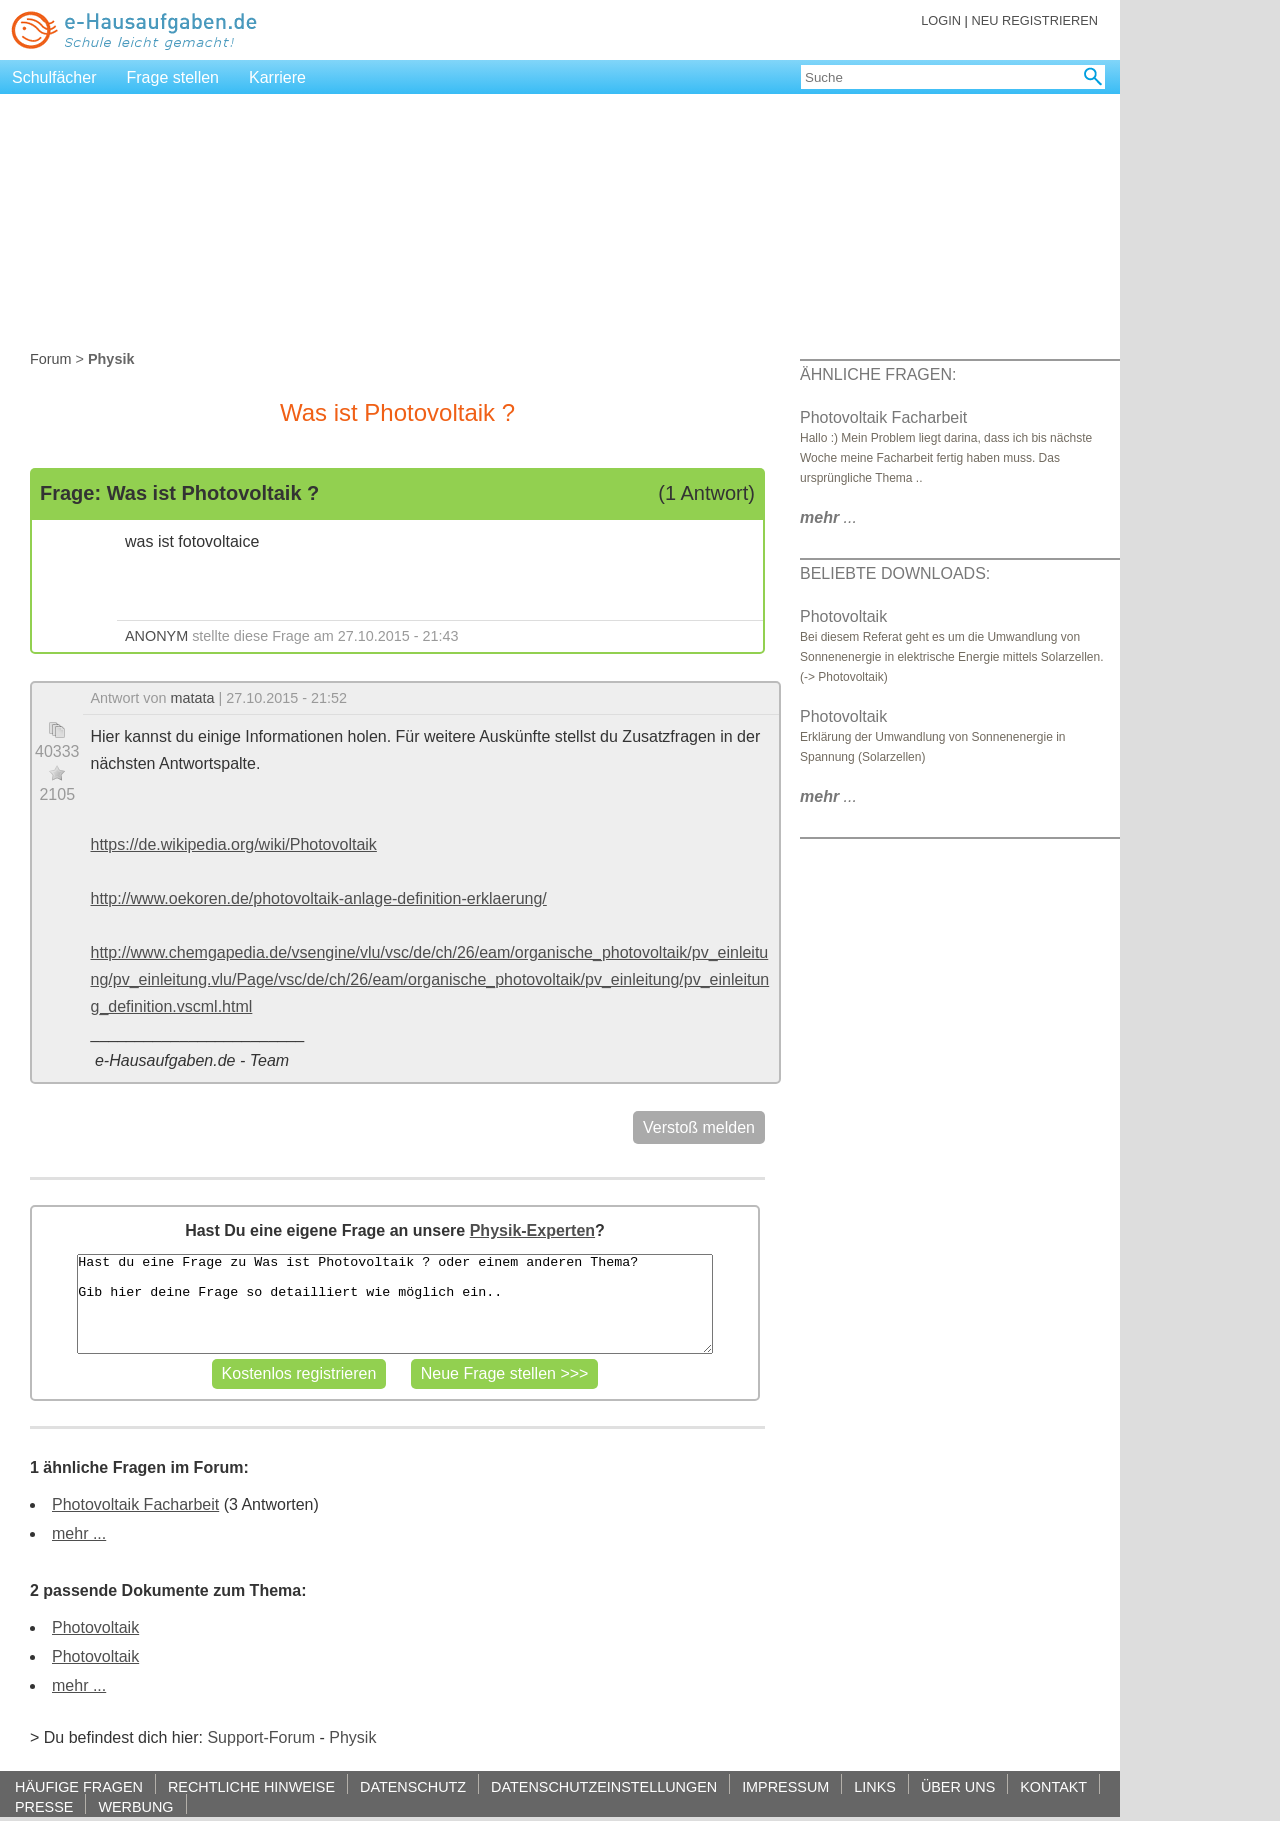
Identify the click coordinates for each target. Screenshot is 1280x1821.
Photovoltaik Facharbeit (135, 1504)
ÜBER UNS (958, 1786)
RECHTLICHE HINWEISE (251, 1786)
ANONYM (156, 636)
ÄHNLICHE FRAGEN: (878, 374)
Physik (352, 1737)
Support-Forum (261, 1737)
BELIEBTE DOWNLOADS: (895, 573)
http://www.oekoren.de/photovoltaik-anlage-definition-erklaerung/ (319, 898)
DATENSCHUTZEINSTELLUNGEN (604, 1786)
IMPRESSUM (785, 1786)
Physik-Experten (532, 1230)
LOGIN (941, 20)
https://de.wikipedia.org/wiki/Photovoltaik (234, 844)
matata (193, 698)
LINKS (875, 1786)
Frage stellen (173, 77)
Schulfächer (54, 77)
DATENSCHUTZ (413, 1786)
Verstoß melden (699, 1127)
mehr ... (79, 1533)
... (828, 517)
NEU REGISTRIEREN (1034, 20)
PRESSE (44, 1806)
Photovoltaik (95, 1627)
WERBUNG (135, 1806)
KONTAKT (1053, 1786)
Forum (51, 359)
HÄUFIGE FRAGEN (79, 1786)
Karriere (277, 77)
